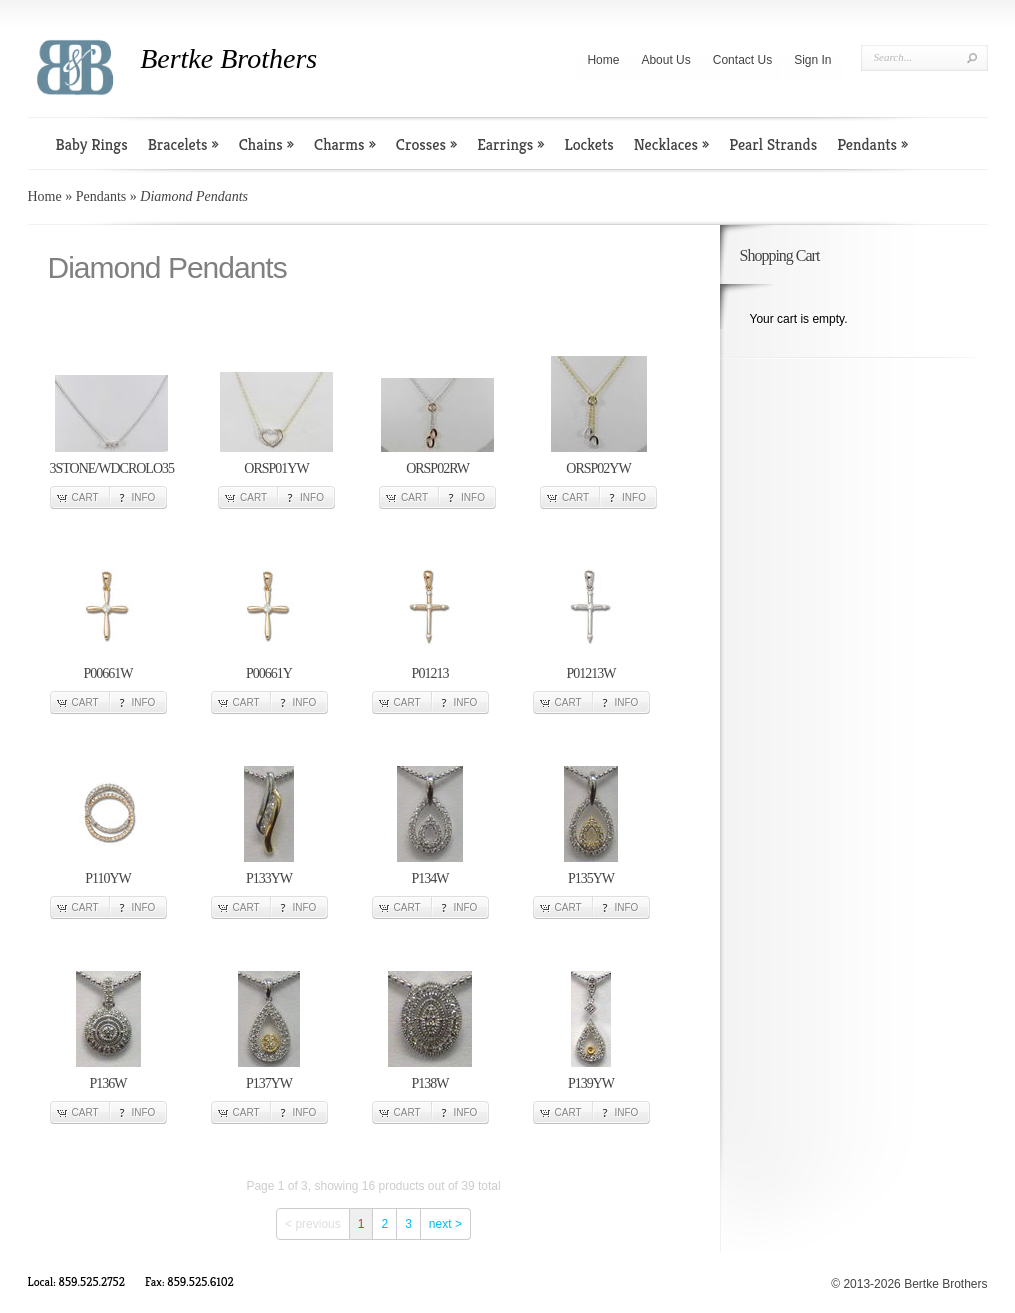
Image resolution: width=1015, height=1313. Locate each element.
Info (144, 497)
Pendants (872, 144)
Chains (266, 144)
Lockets (588, 144)
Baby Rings (92, 144)
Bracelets (183, 144)
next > (445, 1224)
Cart (85, 497)
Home (603, 60)
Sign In (812, 60)
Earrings (510, 144)
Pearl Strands (773, 144)
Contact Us (742, 60)
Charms (345, 144)
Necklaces (671, 144)
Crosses (426, 144)
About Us (665, 60)
